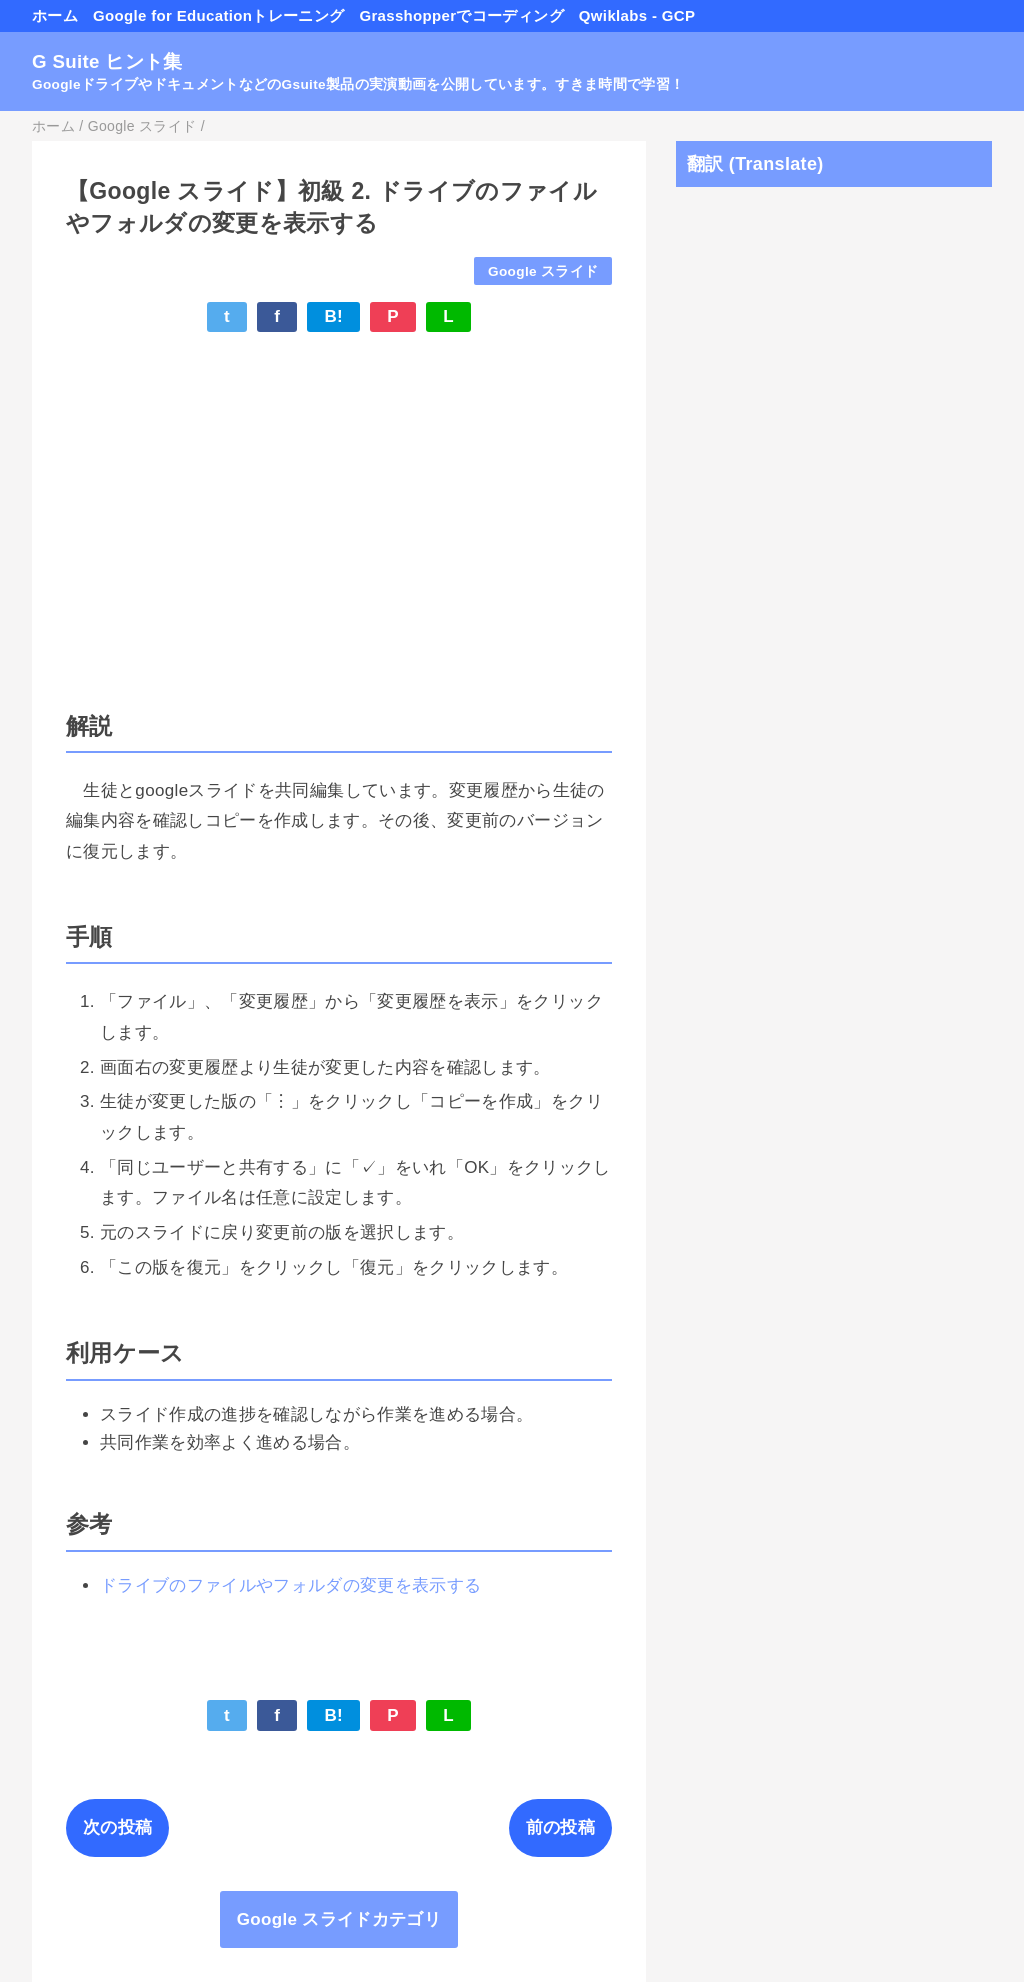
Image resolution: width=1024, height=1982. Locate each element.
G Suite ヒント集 (107, 61)
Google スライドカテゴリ (339, 1919)
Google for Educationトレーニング (218, 15)
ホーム (55, 15)
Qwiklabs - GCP (637, 15)
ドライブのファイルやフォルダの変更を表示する (290, 1585)
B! (333, 316)
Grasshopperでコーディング (461, 15)
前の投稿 (560, 1827)
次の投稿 (117, 1827)
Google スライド (543, 271)
